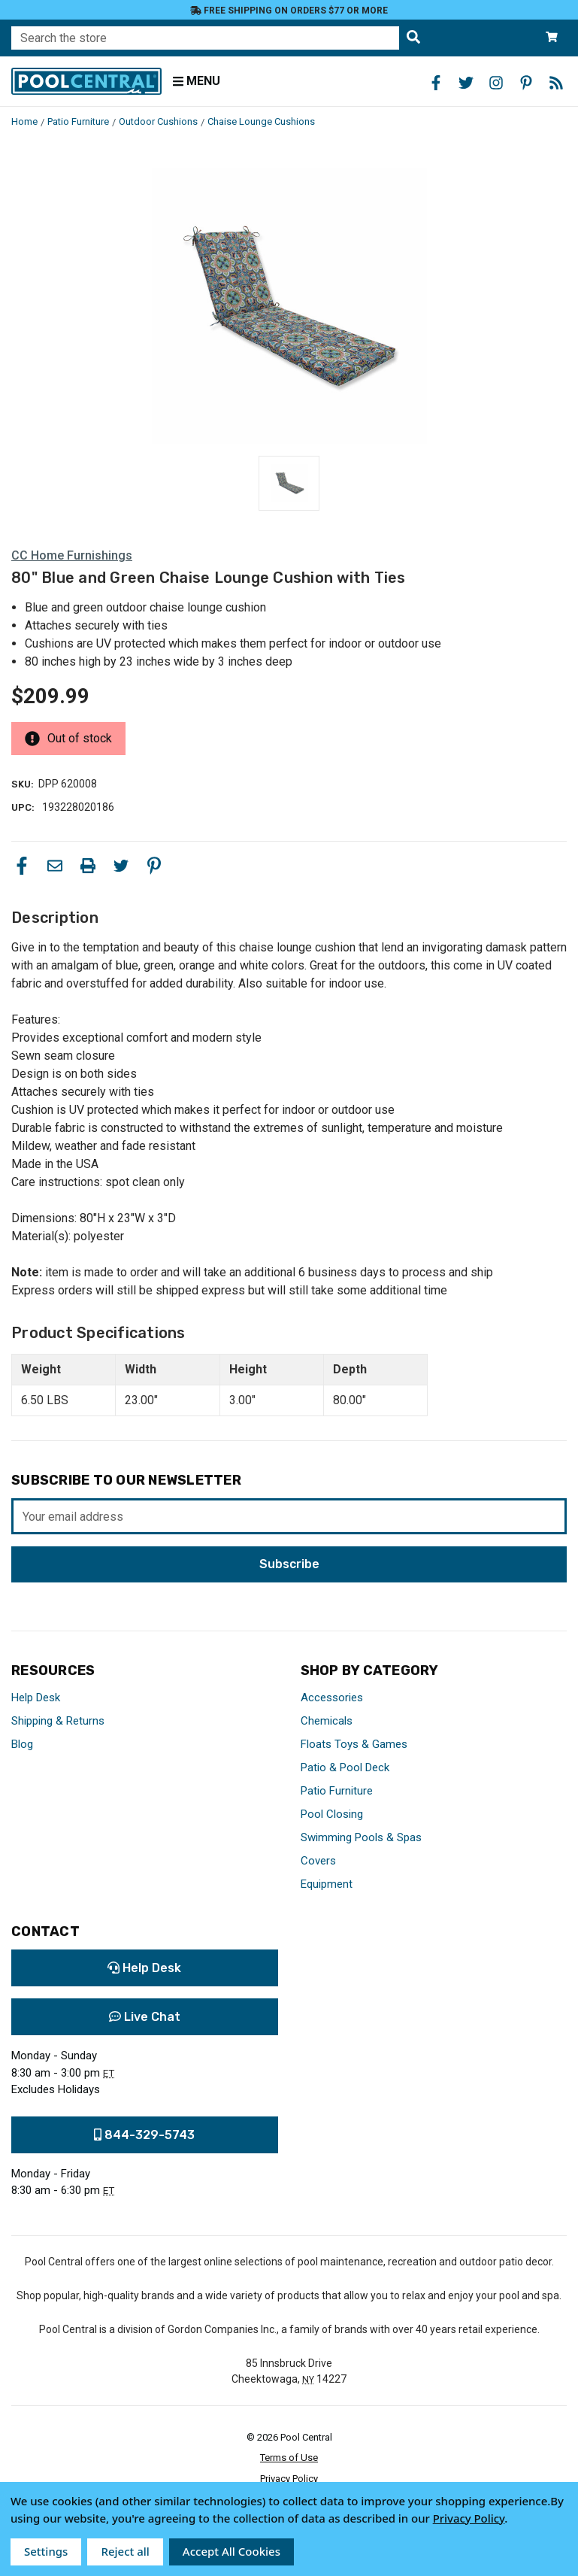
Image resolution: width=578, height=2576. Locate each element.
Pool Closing (332, 1814)
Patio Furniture (337, 1791)
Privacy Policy (289, 2478)
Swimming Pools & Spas (361, 1837)
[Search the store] (413, 38)
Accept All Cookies (231, 2551)
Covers (318, 1861)
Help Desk (35, 1697)
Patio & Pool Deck (345, 1767)
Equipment (327, 1884)
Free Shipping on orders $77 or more (289, 10)
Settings (46, 2551)
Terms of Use (289, 2457)
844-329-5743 (144, 2135)
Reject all (125, 2551)
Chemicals (327, 1721)
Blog (22, 1744)
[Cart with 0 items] (552, 38)
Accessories (332, 1697)
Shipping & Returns (57, 1721)
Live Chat (144, 2017)
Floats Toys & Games (354, 1744)
